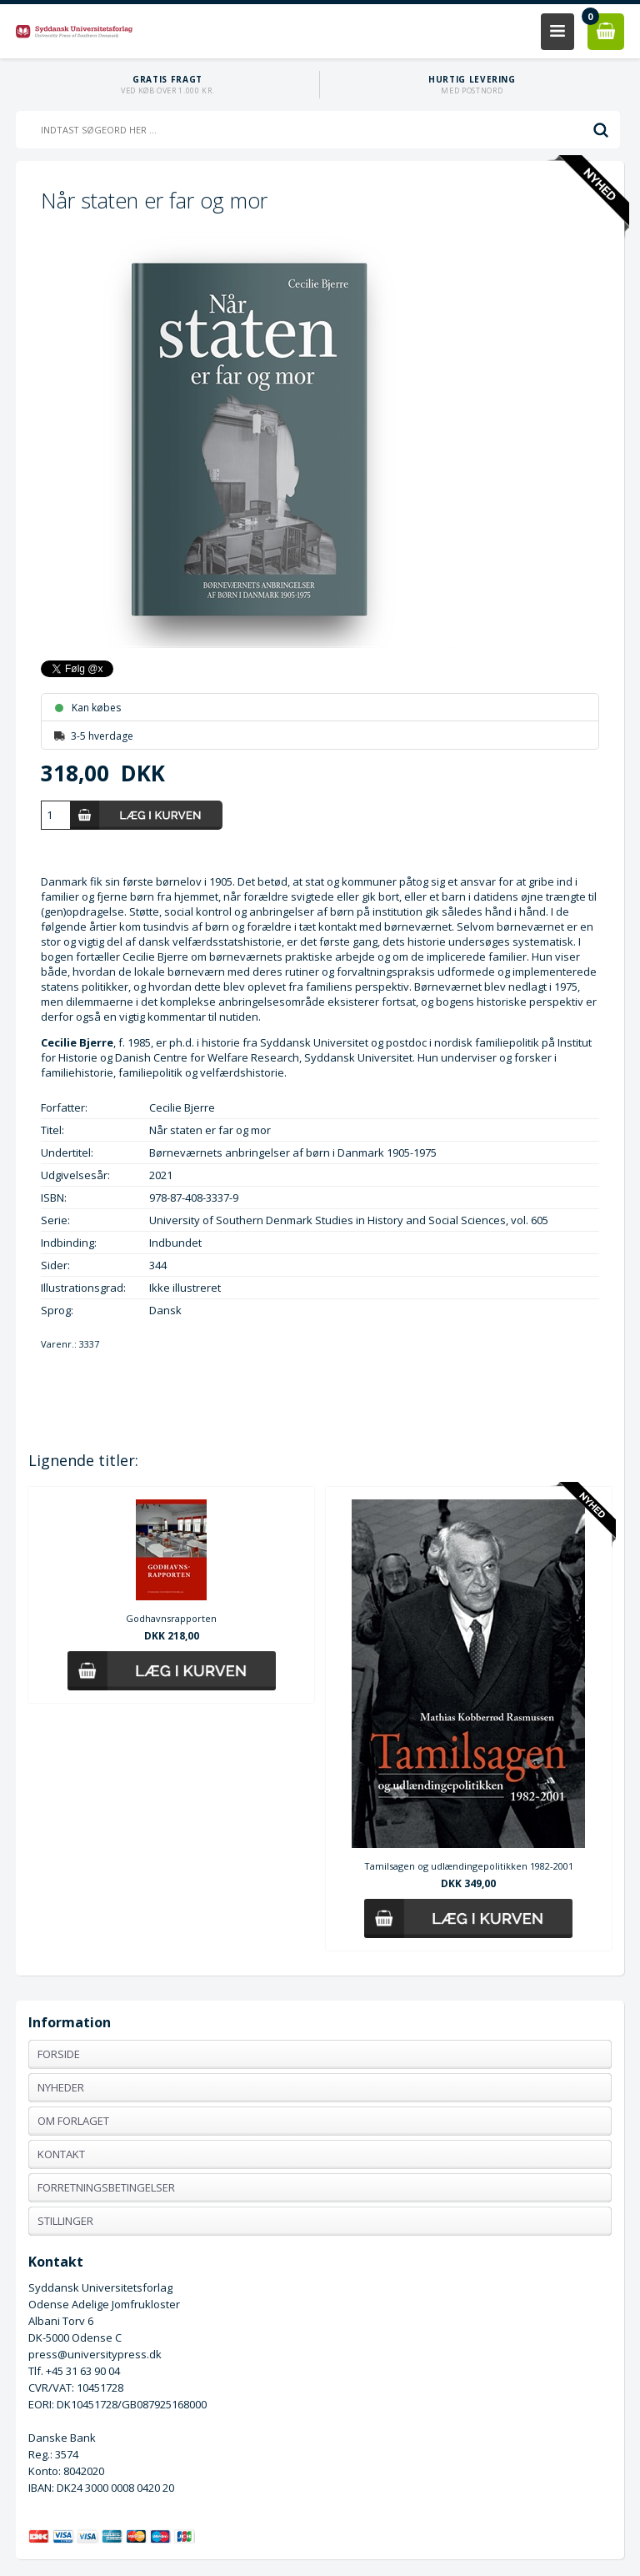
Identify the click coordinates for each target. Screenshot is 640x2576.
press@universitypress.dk (95, 2354)
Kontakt (61, 2154)
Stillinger (65, 2220)
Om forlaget (73, 2120)
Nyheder (61, 2087)
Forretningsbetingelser (106, 2187)
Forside (59, 2053)
